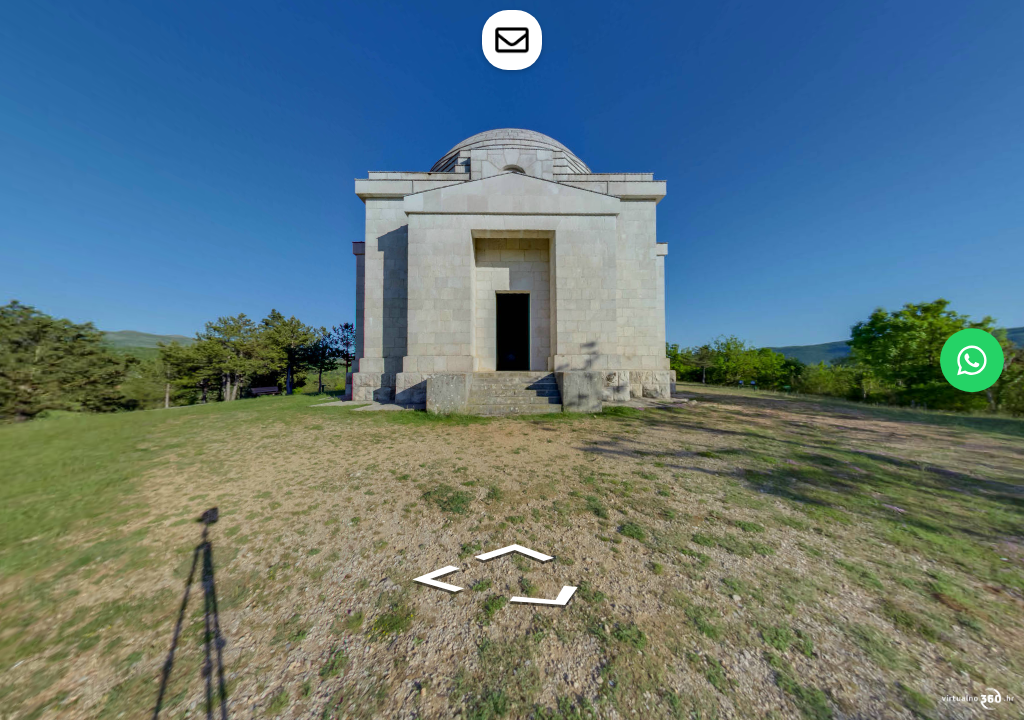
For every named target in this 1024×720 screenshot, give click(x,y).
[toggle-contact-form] (512, 40)
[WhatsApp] (972, 360)
